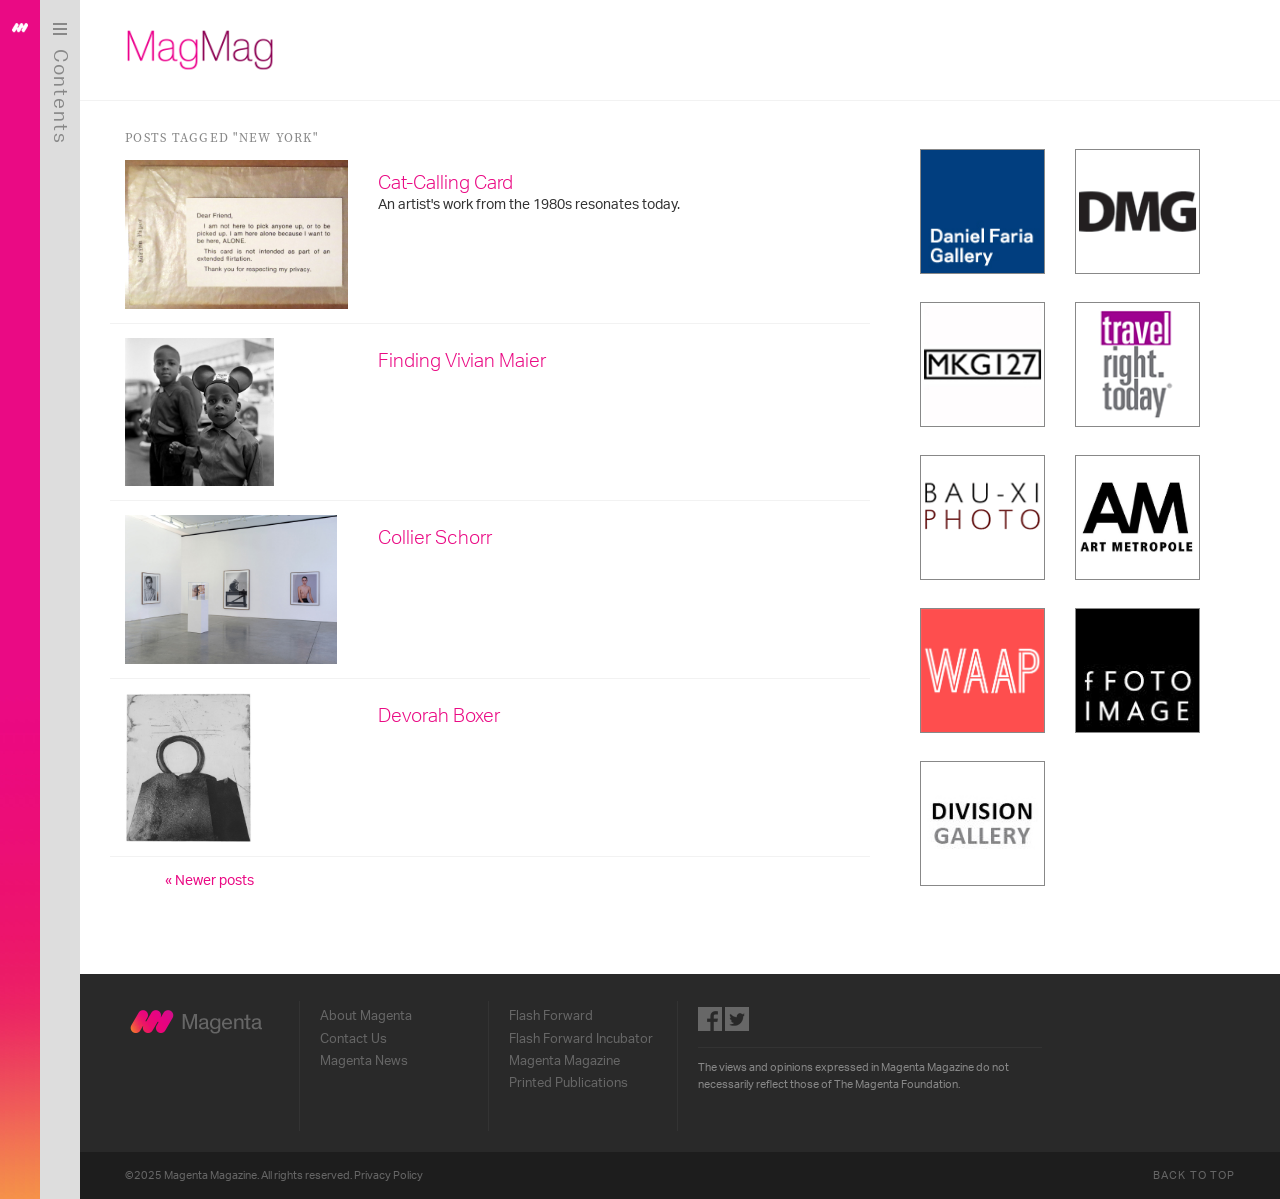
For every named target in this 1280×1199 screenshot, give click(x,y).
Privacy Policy (388, 1175)
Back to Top (1194, 1175)
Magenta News (364, 1061)
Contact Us (353, 1039)
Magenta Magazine (564, 1061)
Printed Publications (568, 1083)
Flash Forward (551, 1016)
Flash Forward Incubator (581, 1039)
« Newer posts (209, 881)
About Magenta (366, 1016)
